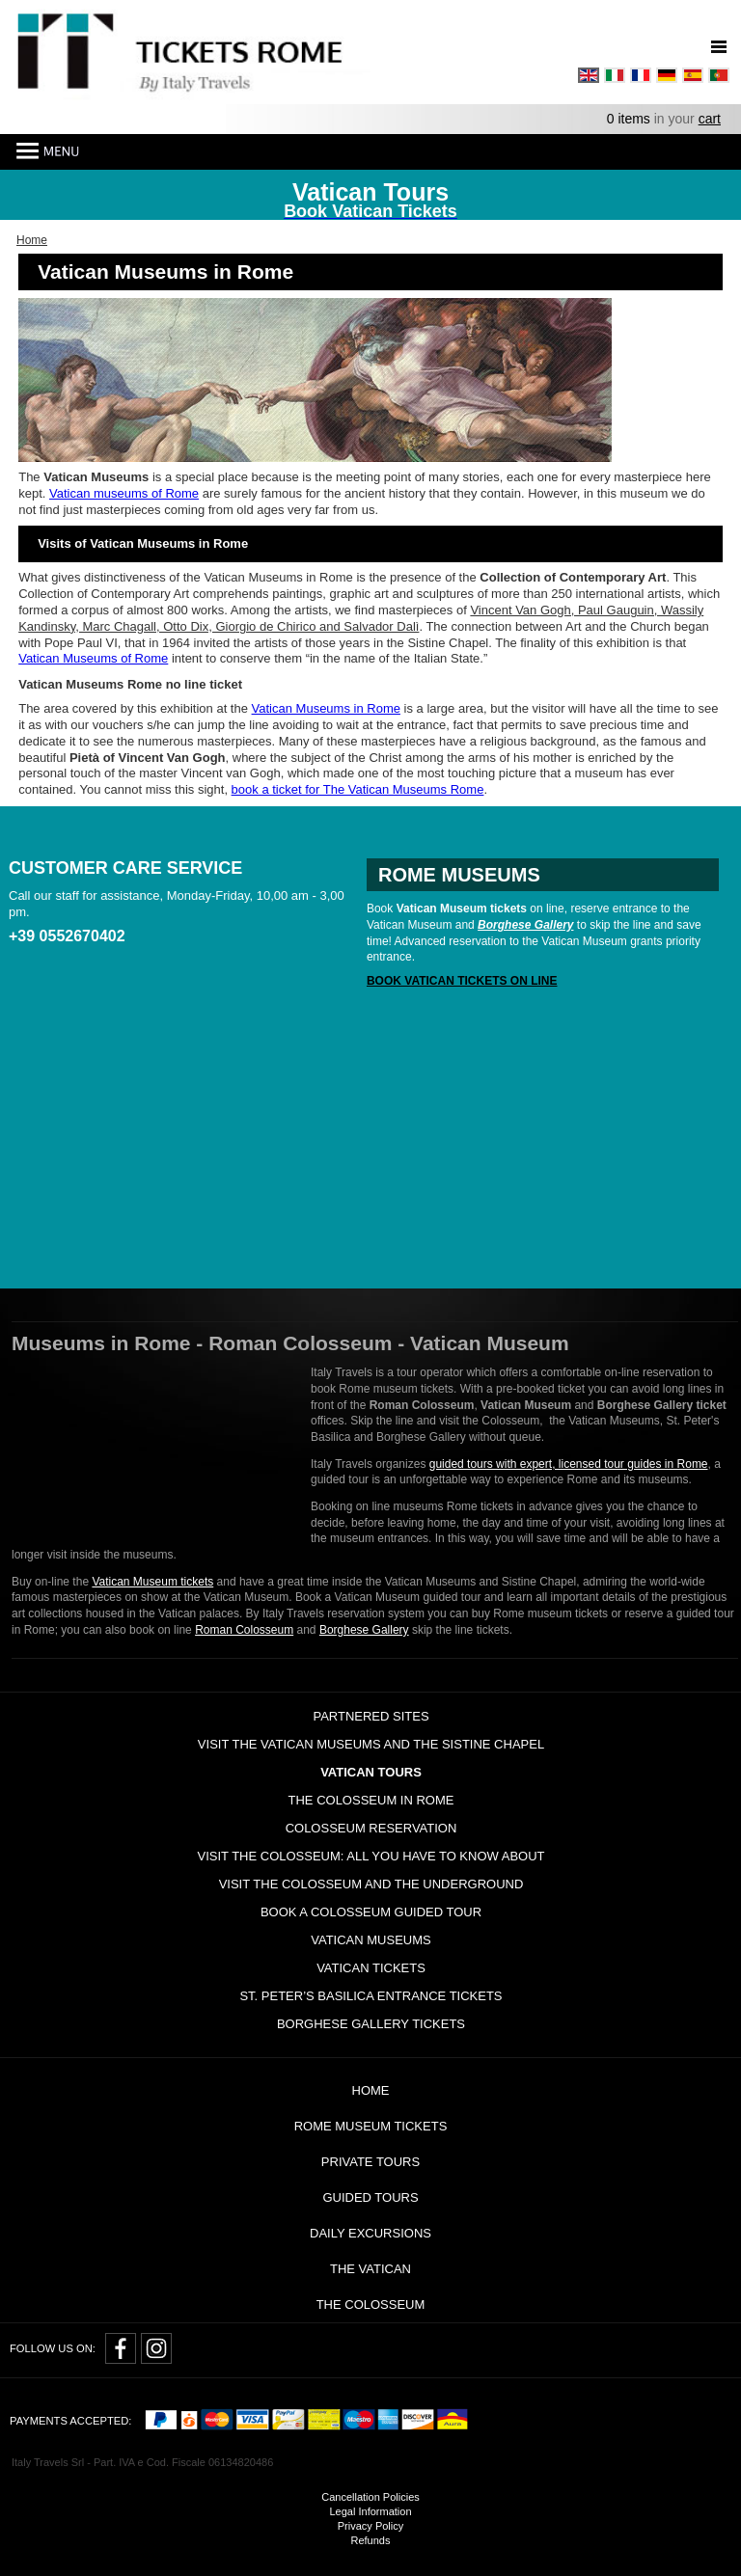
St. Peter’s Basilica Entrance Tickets (370, 1996)
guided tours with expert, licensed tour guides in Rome (568, 1464)
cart (710, 118)
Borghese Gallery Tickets (371, 2024)
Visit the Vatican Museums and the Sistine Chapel (371, 1744)
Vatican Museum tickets (152, 1581)
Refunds (371, 2540)
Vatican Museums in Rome (326, 708)
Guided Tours (370, 2197)
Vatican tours (371, 1772)
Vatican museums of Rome (124, 493)
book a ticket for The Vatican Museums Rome (358, 789)
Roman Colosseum (244, 1630)
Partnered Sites (370, 1716)
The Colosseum (370, 2304)
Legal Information (371, 2511)
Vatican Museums (370, 1940)
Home (371, 2090)
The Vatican (370, 2269)
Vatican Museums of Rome (93, 658)
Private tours (370, 2162)
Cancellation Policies (370, 2497)
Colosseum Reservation (371, 1828)
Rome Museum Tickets (371, 2126)
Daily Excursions (370, 2233)
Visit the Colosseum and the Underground (371, 1884)
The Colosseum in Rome (371, 1800)
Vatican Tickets (370, 1968)
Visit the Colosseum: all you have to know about (370, 1856)
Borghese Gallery (364, 1630)
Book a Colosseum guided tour (371, 1912)
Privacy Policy (370, 2526)
